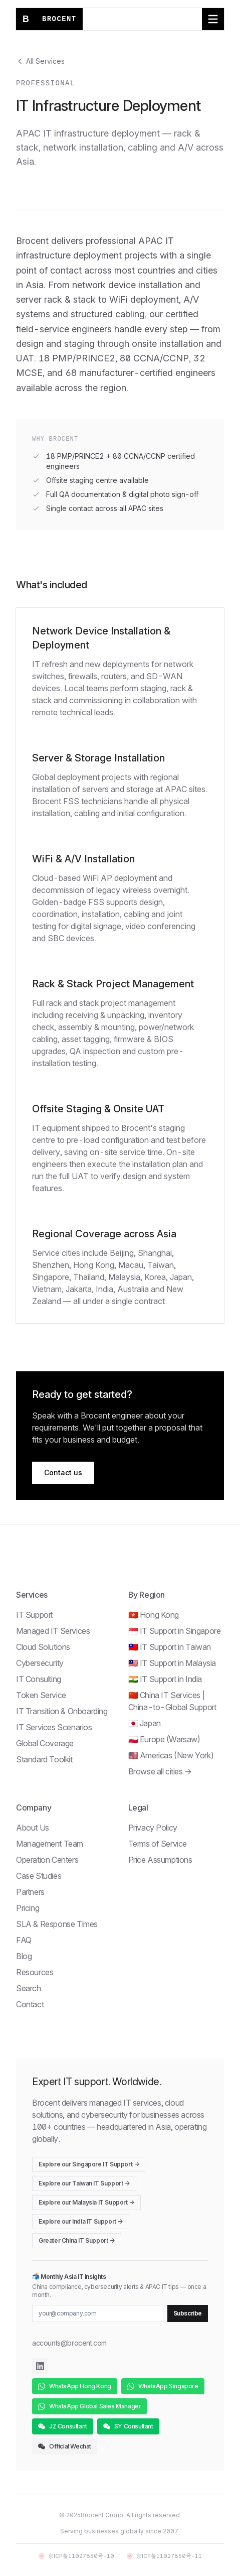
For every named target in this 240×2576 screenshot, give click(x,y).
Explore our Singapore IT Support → (89, 2164)
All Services (40, 61)
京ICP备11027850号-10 (76, 2555)
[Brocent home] (49, 19)
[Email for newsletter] (97, 2313)
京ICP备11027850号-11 (164, 2555)
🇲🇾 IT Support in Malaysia (172, 1663)
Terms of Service (157, 1844)
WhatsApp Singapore (162, 2386)
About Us (32, 1828)
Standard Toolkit (44, 1759)
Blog (24, 1956)
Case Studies (38, 1876)
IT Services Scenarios (54, 1727)
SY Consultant (128, 2426)
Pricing (27, 1908)
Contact (30, 2004)
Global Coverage (45, 1743)
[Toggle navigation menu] (213, 19)
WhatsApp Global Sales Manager (89, 2406)
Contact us (63, 1472)
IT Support (34, 1615)
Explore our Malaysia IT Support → (86, 2202)
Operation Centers (47, 1860)
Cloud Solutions (43, 1647)
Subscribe (187, 2313)
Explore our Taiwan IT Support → (84, 2183)
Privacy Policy (152, 1828)
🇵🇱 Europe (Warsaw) (164, 1739)
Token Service (41, 1695)
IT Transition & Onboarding (62, 1711)
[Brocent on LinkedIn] (40, 2366)
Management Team (49, 1844)
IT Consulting (38, 1679)
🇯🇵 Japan (144, 1723)
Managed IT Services (53, 1631)
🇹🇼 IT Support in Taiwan (169, 1647)
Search (28, 1988)
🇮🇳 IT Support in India (165, 1679)
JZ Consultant (62, 2426)
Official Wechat (64, 2446)
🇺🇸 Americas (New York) (171, 1755)
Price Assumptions (160, 1860)
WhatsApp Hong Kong (74, 2386)
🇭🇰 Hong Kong (153, 1615)
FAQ (24, 1940)
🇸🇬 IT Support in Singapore (174, 1631)
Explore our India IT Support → (81, 2221)
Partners (30, 1892)
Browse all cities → (160, 1771)
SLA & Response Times (57, 1924)
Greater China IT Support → (77, 2240)
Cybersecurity (40, 1663)
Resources (34, 1972)
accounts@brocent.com (69, 2343)
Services (32, 1595)
